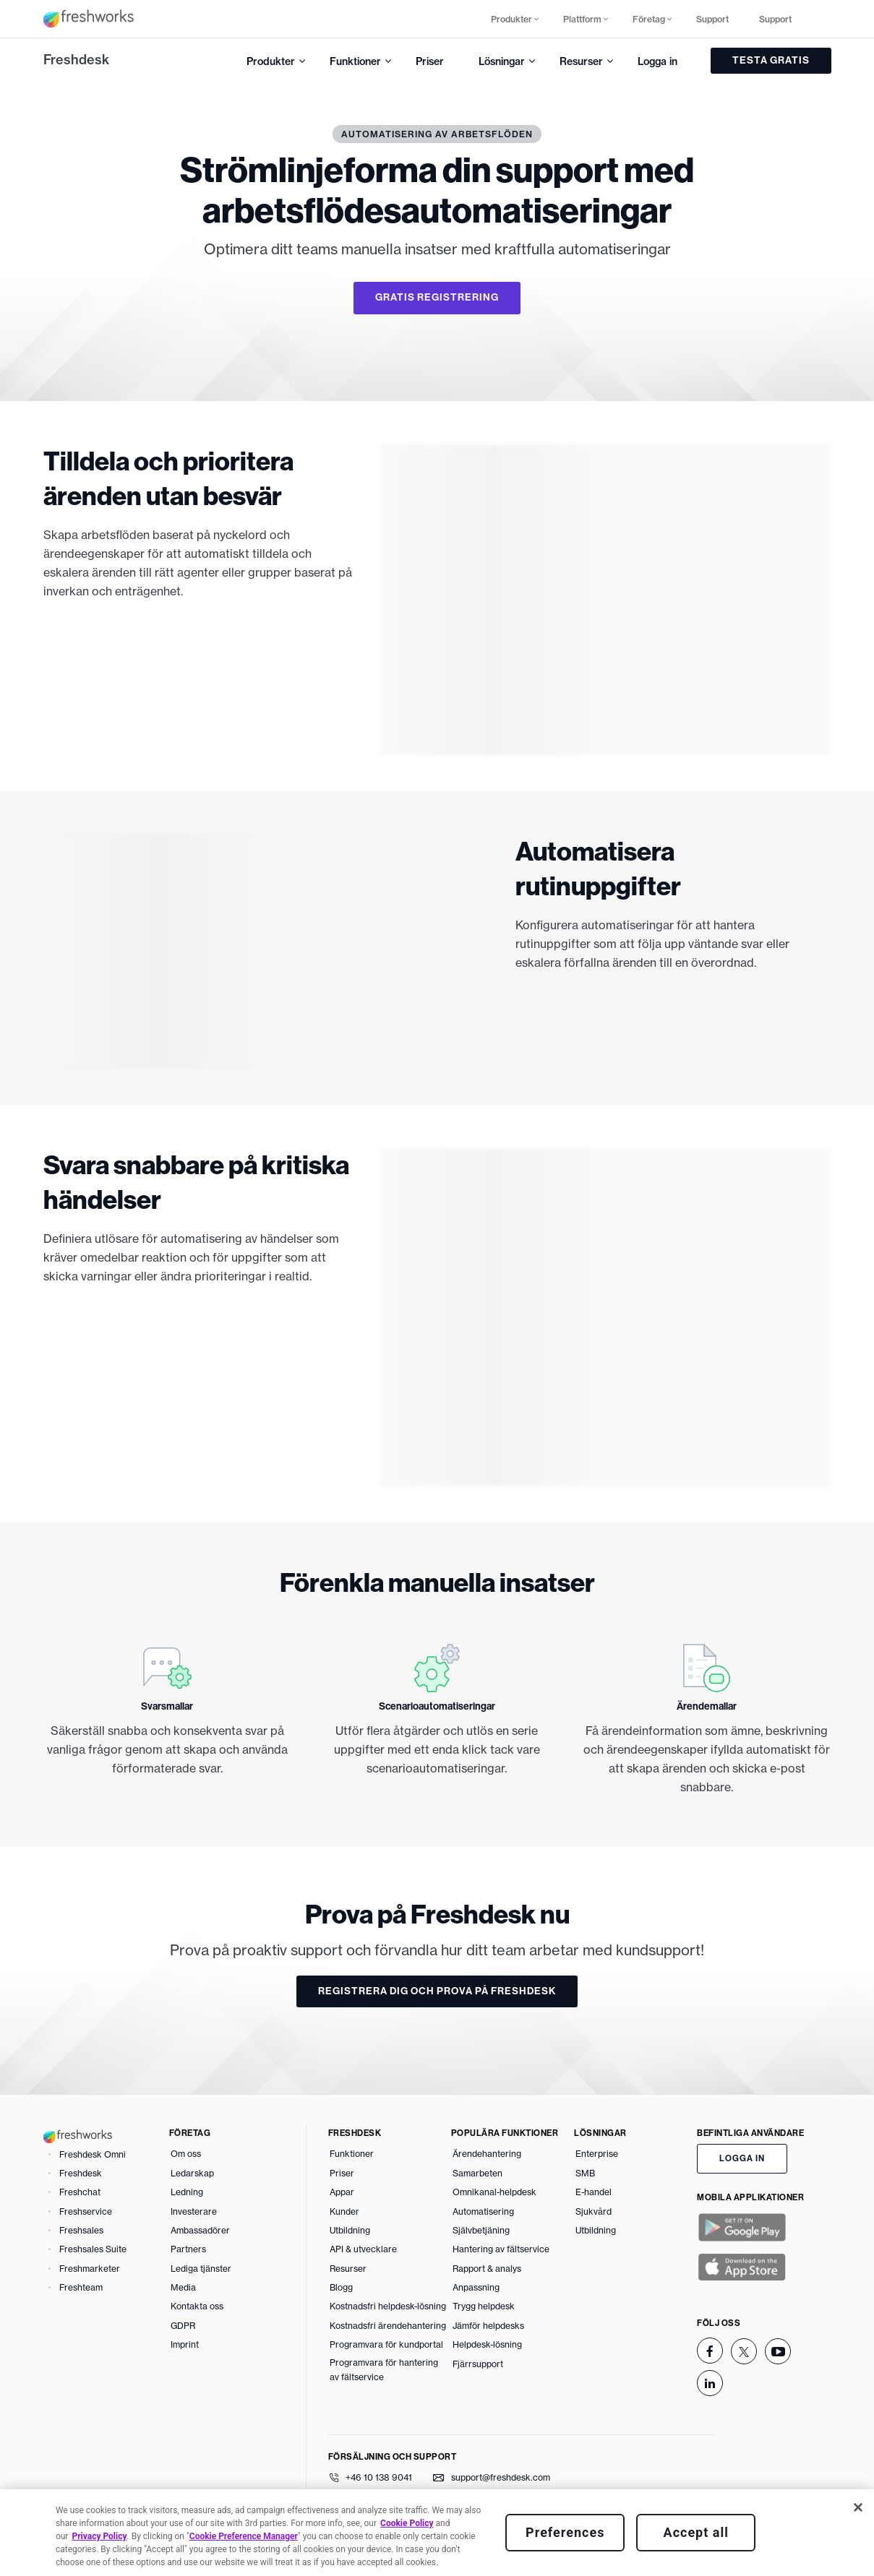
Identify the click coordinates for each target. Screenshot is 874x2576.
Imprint (185, 2344)
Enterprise (596, 2153)
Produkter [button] (511, 19)
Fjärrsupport (478, 2364)
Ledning (187, 2192)
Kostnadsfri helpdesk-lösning (388, 2306)
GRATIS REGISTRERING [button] (437, 297)
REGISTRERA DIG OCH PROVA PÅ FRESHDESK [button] (437, 1991)
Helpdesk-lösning (487, 2344)
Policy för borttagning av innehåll (268, 2555)
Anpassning (476, 2287)
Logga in (657, 61)
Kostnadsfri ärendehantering (388, 2325)
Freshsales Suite (93, 2249)
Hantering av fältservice (501, 2249)
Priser (430, 61)
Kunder (344, 2211)
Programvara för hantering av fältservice (384, 2369)
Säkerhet (408, 2555)
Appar (342, 2192)
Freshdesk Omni (92, 2154)
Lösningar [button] (502, 61)
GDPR (183, 2325)
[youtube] (778, 2351)
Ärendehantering (487, 2153)
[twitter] (744, 2351)
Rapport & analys (487, 2268)
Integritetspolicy (155, 2555)
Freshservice (85, 2211)
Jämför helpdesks (488, 2325)
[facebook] (710, 2351)
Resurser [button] (581, 61)
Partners (188, 2249)
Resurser (348, 2268)
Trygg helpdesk (484, 2306)
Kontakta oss (197, 2306)
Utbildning (350, 2230)
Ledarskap (192, 2173)
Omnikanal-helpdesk (494, 2192)
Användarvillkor (76, 2555)
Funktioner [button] (355, 61)
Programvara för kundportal (386, 2344)
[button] (819, 18)
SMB (585, 2173)
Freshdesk (76, 59)
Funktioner (352, 2153)
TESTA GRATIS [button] (771, 60)
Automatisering (483, 2211)
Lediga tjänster (201, 2268)
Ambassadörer (200, 2230)
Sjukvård (593, 2211)
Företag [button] (649, 19)
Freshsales (81, 2230)
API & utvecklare (363, 2249)
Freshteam (81, 2287)
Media (183, 2287)
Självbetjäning (481, 2230)
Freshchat (79, 2192)
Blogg (341, 2287)
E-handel (593, 2192)
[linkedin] (710, 2383)
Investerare (194, 2211)
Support (712, 19)
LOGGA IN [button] (742, 2158)
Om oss (186, 2153)
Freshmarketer (89, 2268)
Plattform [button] (582, 19)
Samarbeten (477, 2173)
